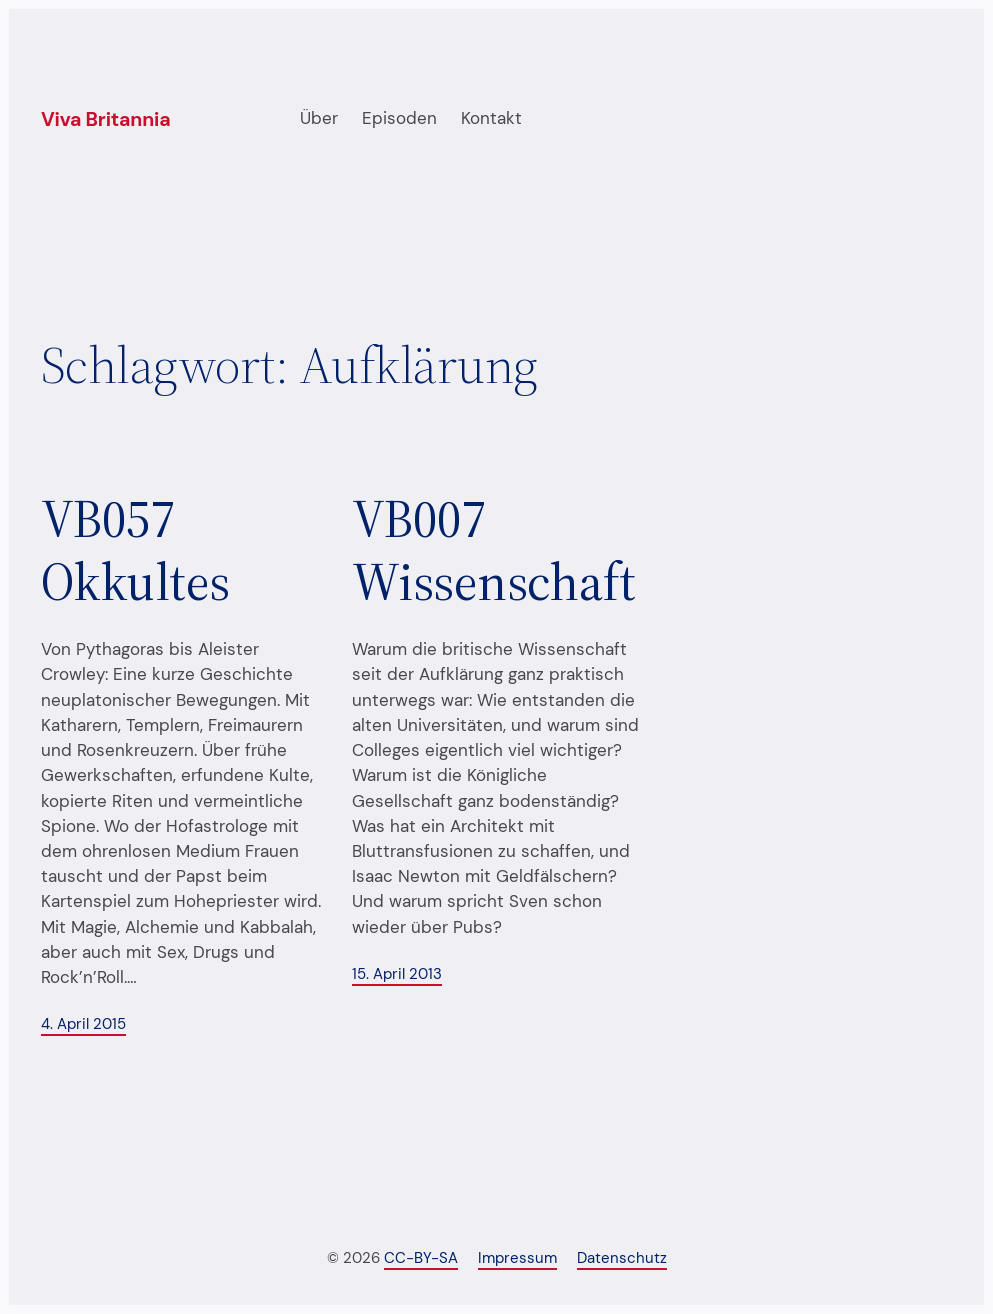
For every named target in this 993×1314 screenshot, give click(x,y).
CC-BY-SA (421, 1258)
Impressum (517, 1258)
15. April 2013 (397, 974)
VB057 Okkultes (135, 550)
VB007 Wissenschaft (494, 550)
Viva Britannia (105, 119)
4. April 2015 (83, 1024)
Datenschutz (622, 1258)
